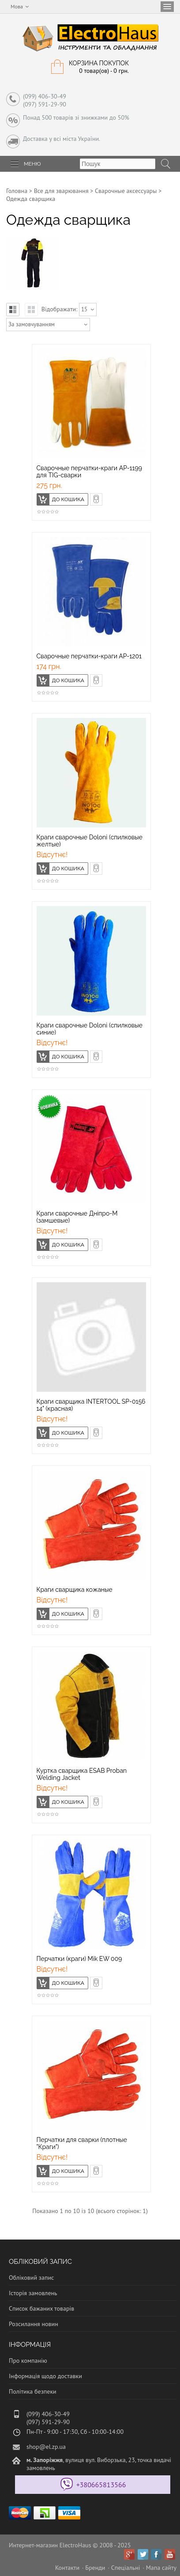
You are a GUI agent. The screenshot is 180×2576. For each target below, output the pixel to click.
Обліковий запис (31, 2277)
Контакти (67, 2568)
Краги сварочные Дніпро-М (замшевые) (77, 1217)
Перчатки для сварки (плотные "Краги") (82, 2143)
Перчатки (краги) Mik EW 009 (79, 1958)
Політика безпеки (32, 2391)
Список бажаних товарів (41, 2308)
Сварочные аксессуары (126, 191)
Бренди (95, 2568)
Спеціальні (125, 2568)
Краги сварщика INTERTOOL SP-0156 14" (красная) (91, 1405)
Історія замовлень (33, 2293)
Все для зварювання (61, 191)
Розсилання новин (33, 2324)
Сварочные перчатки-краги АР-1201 (89, 656)
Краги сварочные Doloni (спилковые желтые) (90, 841)
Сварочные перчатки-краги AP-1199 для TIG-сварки (89, 472)
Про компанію (28, 2360)
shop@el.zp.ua (46, 2447)
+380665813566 (101, 2484)
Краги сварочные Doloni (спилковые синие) (90, 1029)
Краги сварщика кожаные (74, 1589)
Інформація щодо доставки (45, 2376)
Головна (16, 191)
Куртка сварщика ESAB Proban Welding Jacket (82, 1774)
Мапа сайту (161, 2568)
